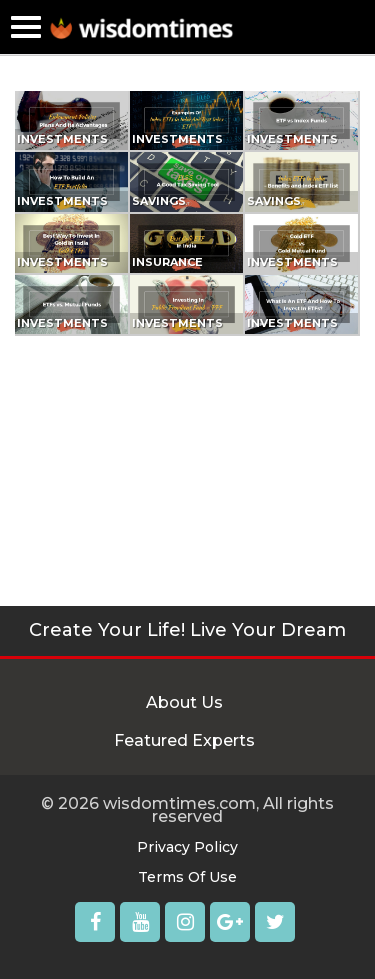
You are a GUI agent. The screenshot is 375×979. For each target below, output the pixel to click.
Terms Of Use (187, 877)
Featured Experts (184, 740)
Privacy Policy (187, 847)
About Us (184, 702)
